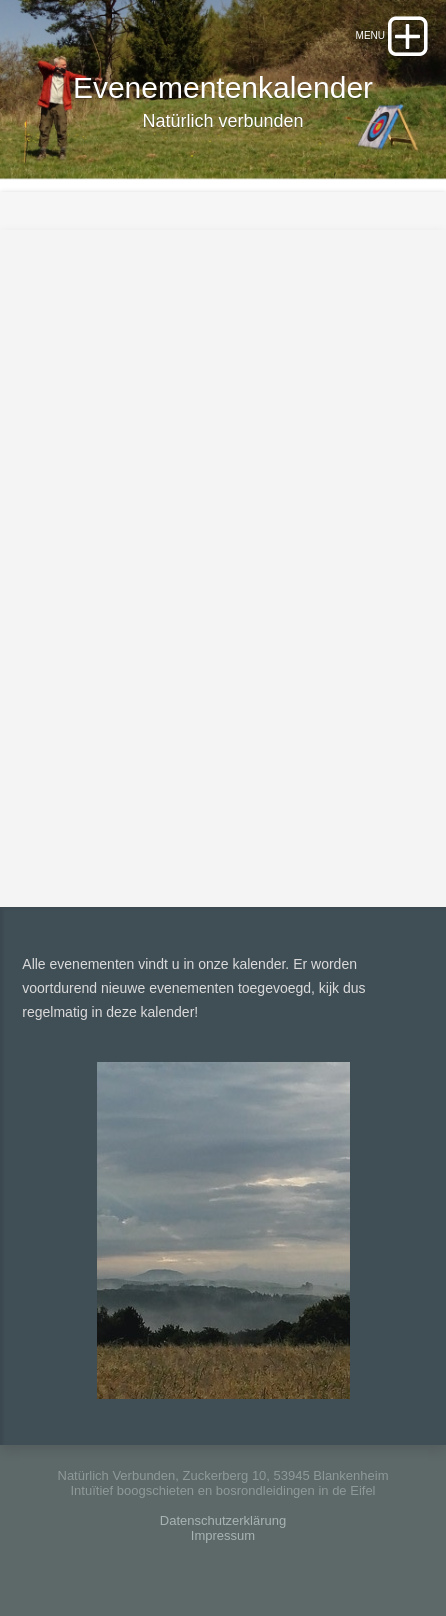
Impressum (223, 1535)
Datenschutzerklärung (223, 1520)
